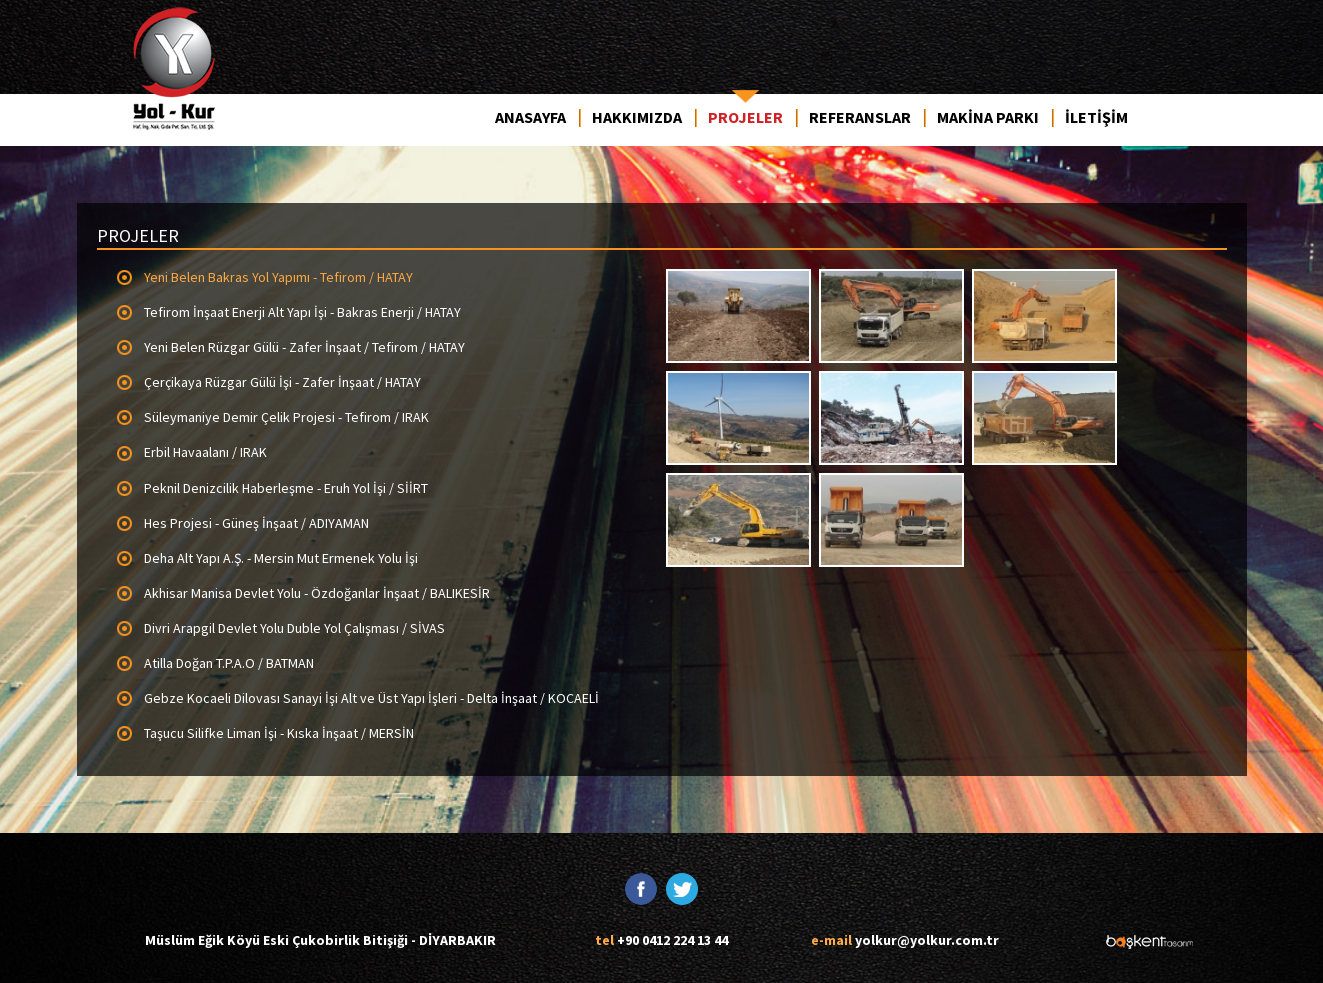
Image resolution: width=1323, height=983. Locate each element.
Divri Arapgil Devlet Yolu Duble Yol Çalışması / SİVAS (294, 628)
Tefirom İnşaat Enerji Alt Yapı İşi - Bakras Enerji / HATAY (302, 312)
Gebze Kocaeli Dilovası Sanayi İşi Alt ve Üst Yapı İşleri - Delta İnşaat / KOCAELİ (371, 698)
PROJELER (745, 117)
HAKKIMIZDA (637, 117)
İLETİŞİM (1096, 117)
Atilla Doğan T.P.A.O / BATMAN (229, 663)
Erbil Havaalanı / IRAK (205, 452)
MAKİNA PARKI (988, 117)
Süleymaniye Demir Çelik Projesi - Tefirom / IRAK (286, 417)
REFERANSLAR (860, 117)
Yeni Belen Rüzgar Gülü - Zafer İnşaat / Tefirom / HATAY (304, 347)
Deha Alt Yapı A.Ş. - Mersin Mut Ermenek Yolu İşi (281, 558)
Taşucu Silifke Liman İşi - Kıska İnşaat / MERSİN (279, 733)
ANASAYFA (530, 117)
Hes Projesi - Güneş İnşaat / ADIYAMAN (256, 523)
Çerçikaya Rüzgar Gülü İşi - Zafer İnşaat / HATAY (282, 382)
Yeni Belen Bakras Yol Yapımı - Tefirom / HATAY (278, 277)
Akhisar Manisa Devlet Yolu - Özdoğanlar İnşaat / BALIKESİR (317, 593)
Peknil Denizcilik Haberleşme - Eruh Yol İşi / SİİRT (286, 488)
